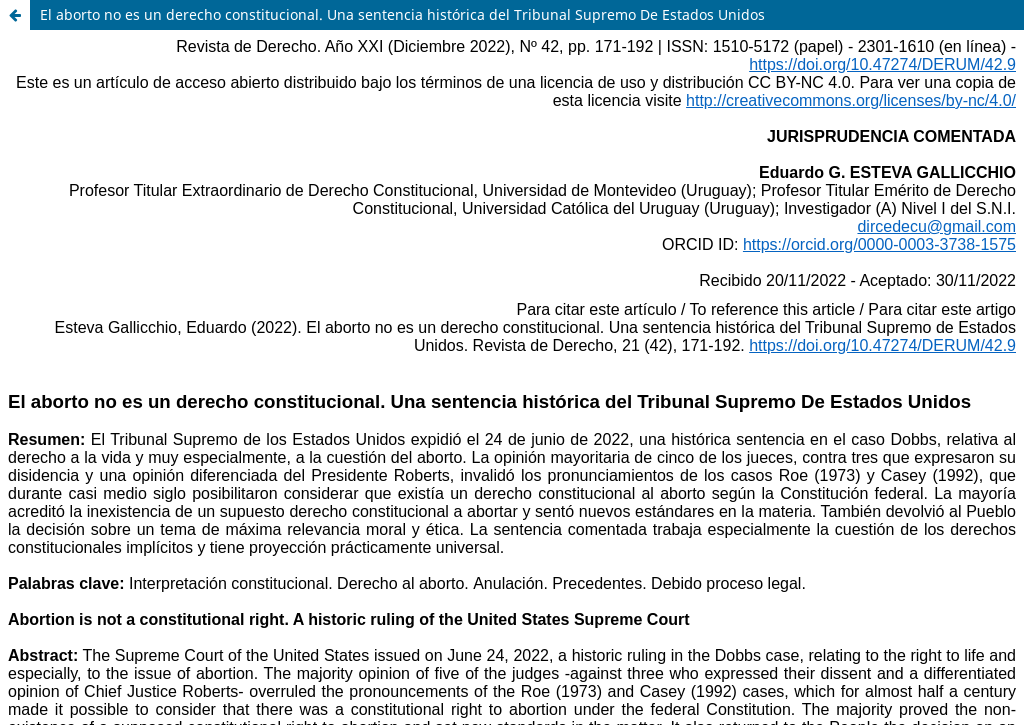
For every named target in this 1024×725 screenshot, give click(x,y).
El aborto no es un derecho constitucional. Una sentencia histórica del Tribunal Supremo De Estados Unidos (402, 14)
